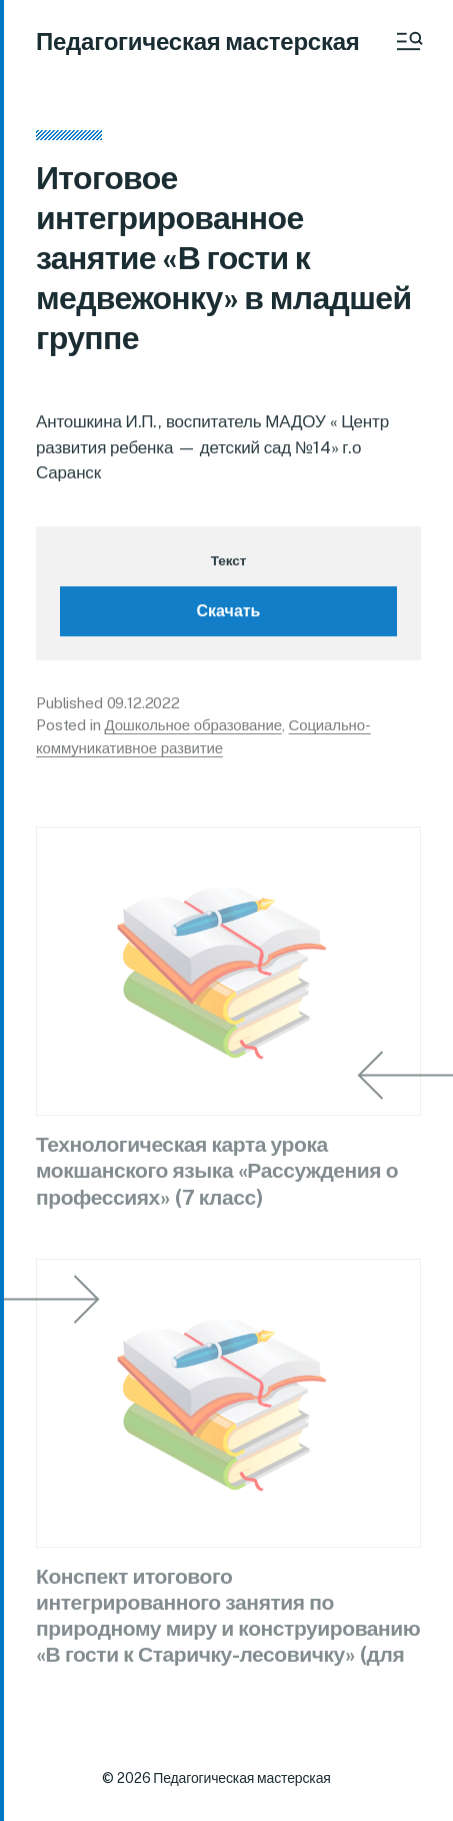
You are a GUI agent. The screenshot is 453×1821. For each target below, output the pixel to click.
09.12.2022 (144, 706)
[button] (408, 41)
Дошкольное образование (193, 728)
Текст (228, 564)
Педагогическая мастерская (198, 41)
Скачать (229, 614)
